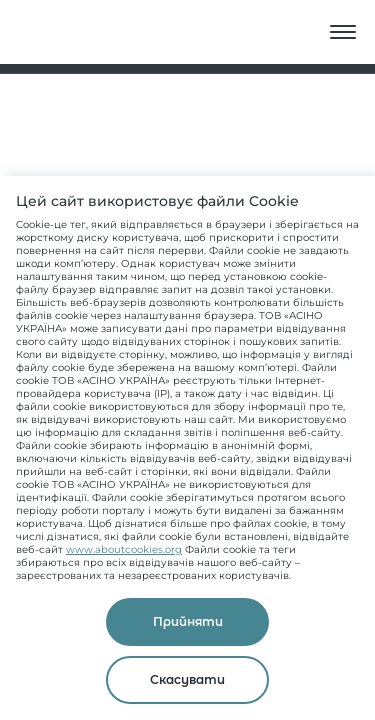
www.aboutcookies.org (124, 549)
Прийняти (188, 621)
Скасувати (187, 679)
